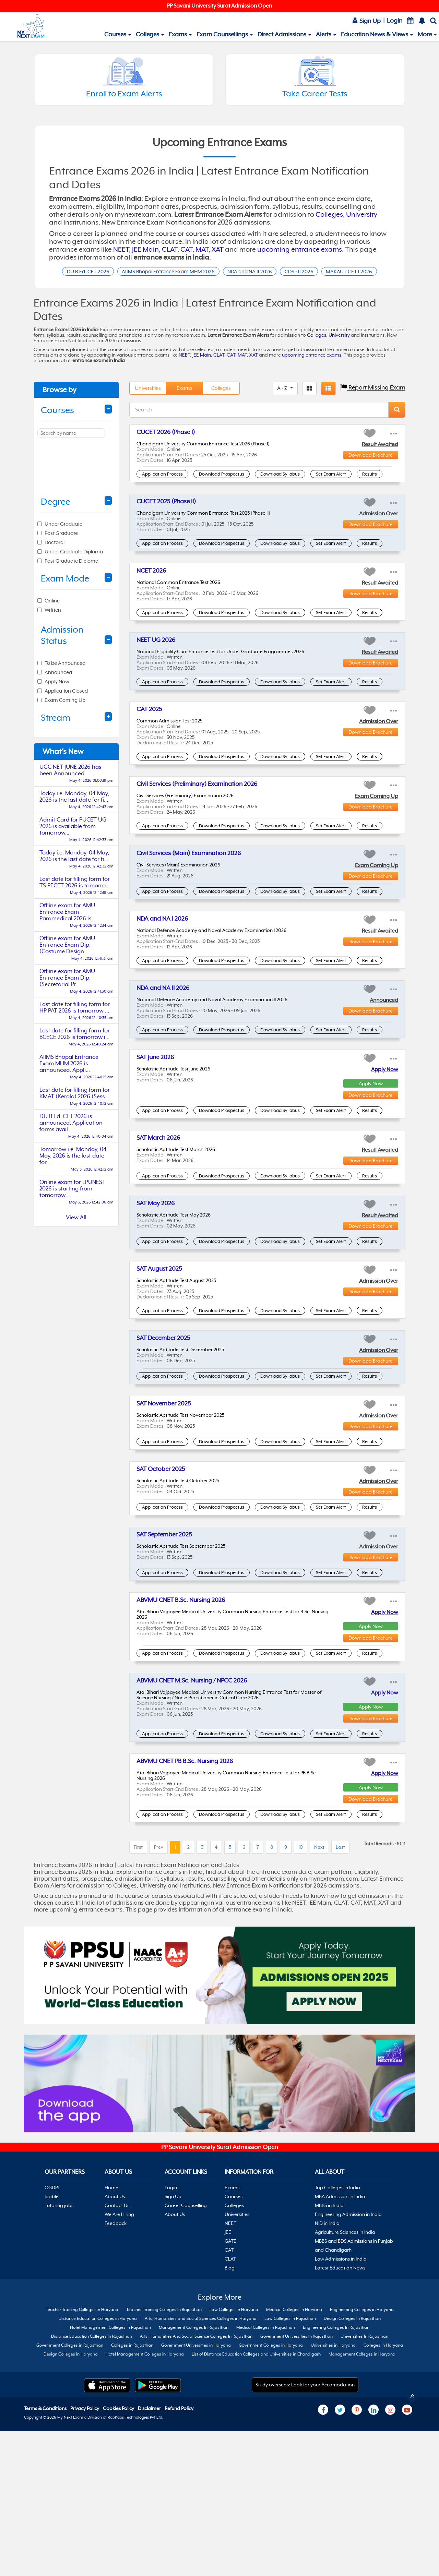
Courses (117, 34)
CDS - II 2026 (349, 272)
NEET (121, 249)
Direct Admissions (284, 34)
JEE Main (145, 249)
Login (394, 20)
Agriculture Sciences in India (345, 2572)
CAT (186, 249)
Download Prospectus (221, 491)
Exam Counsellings (225, 34)
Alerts (326, 34)
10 (300, 2081)
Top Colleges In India (337, 2527)
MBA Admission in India (340, 2536)
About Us (115, 2536)
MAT (202, 249)
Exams (180, 34)
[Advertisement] (76, 1354)
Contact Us (117, 2545)
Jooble (52, 2536)
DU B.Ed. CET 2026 (98, 272)
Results (369, 491)
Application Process (162, 491)
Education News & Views (377, 34)
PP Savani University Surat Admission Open (219, 6)
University (361, 214)
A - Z (282, 405)
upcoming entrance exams (299, 249)
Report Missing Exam (372, 404)
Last (340, 2081)
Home (111, 2527)
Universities (148, 405)
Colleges (150, 34)
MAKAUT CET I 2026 (219, 287)
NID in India (327, 2563)
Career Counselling (186, 2545)
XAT (218, 249)
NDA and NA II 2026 (290, 272)
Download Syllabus (280, 491)
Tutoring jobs (59, 2545)
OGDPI (52, 2527)
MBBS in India (329, 2545)
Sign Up (367, 20)
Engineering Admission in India (348, 2554)
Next (319, 2081)
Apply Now (384, 1086)
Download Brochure (370, 472)
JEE (228, 2572)
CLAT (169, 249)
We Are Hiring (119, 2554)
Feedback (116, 2563)
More (427, 34)
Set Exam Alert (331, 491)
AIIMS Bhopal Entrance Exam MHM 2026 (193, 272)
